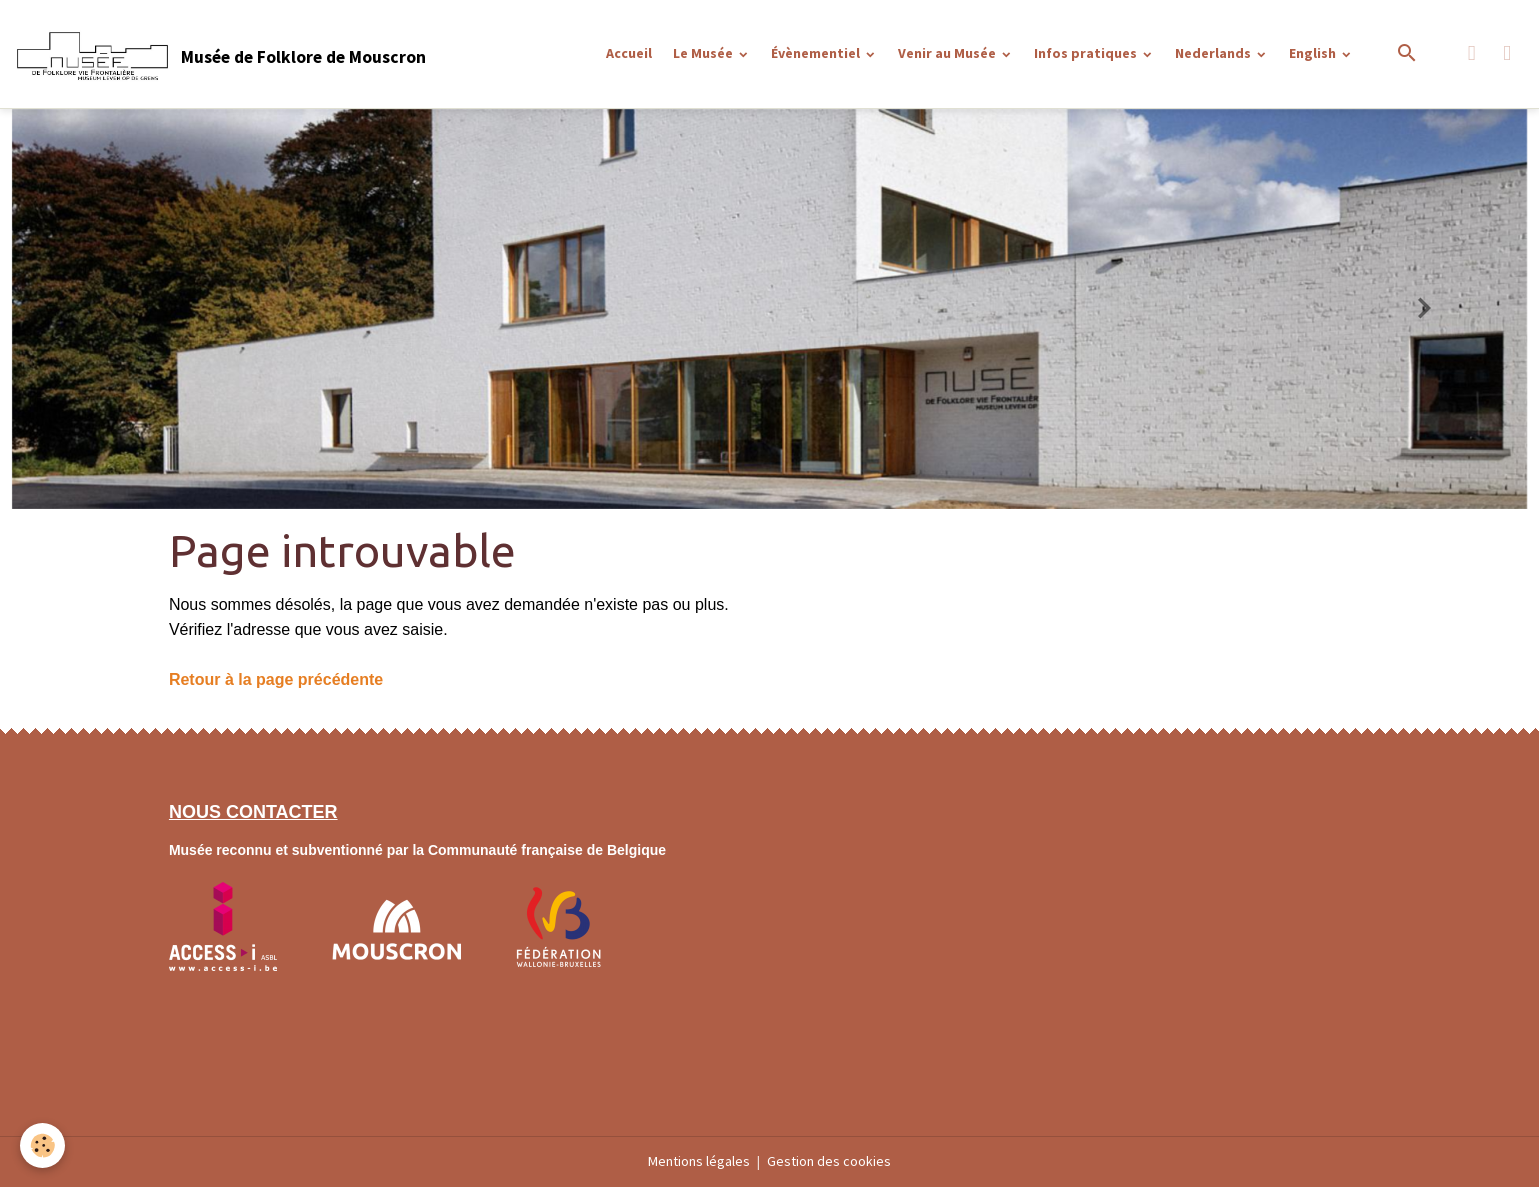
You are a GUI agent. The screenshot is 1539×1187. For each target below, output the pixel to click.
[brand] (220, 54)
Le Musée (704, 53)
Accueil (629, 53)
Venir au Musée (948, 53)
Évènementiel (817, 53)
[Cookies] (42, 1145)
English (1314, 53)
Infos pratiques (1087, 53)
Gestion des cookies (829, 1161)
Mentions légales (699, 1161)
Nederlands (1214, 53)
